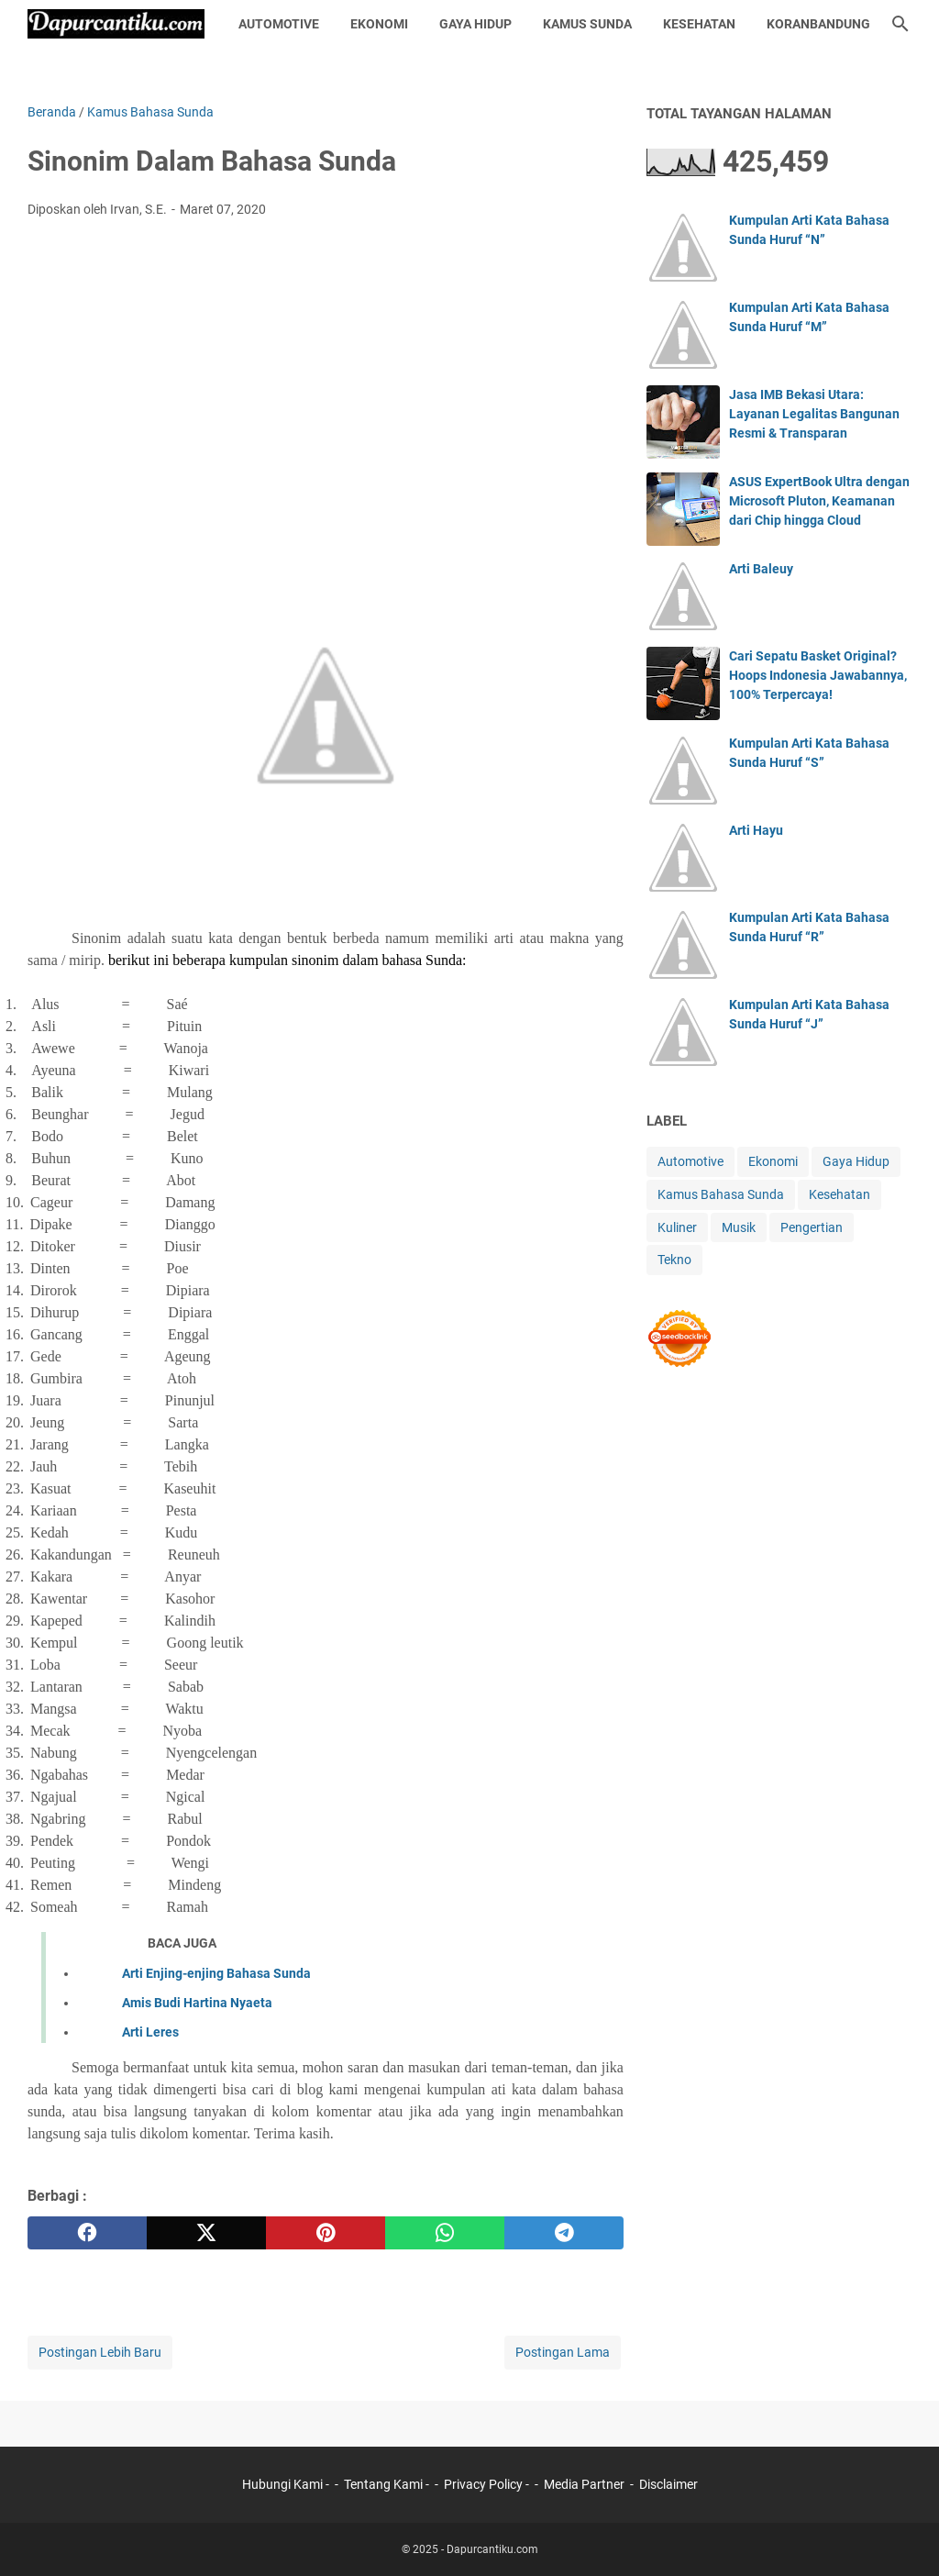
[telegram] (564, 2232)
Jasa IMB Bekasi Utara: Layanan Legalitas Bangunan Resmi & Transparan (814, 413)
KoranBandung (818, 24)
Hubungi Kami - (287, 2484)
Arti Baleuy (761, 568)
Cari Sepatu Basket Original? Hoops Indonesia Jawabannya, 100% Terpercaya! (818, 675)
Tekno (674, 1259)
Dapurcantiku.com (492, 2549)
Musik (739, 1227)
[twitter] (206, 2232)
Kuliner (677, 1227)
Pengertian (811, 1227)
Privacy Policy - (488, 2484)
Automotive (278, 24)
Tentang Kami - (388, 2484)
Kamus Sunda (587, 24)
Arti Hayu (756, 830)
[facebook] (87, 2232)
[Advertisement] (326, 369)
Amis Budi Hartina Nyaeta (197, 2002)
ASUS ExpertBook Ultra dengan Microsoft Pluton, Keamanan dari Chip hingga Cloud (819, 500)
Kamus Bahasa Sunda (720, 1194)
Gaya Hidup (475, 24)
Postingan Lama (562, 2352)
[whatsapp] (444, 2232)
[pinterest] (325, 2232)
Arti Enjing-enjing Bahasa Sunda (216, 1973)
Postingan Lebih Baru (100, 2352)
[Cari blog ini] (900, 24)
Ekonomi (379, 24)
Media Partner (584, 2484)
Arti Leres (150, 2032)
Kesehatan (699, 24)
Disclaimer (668, 2484)
